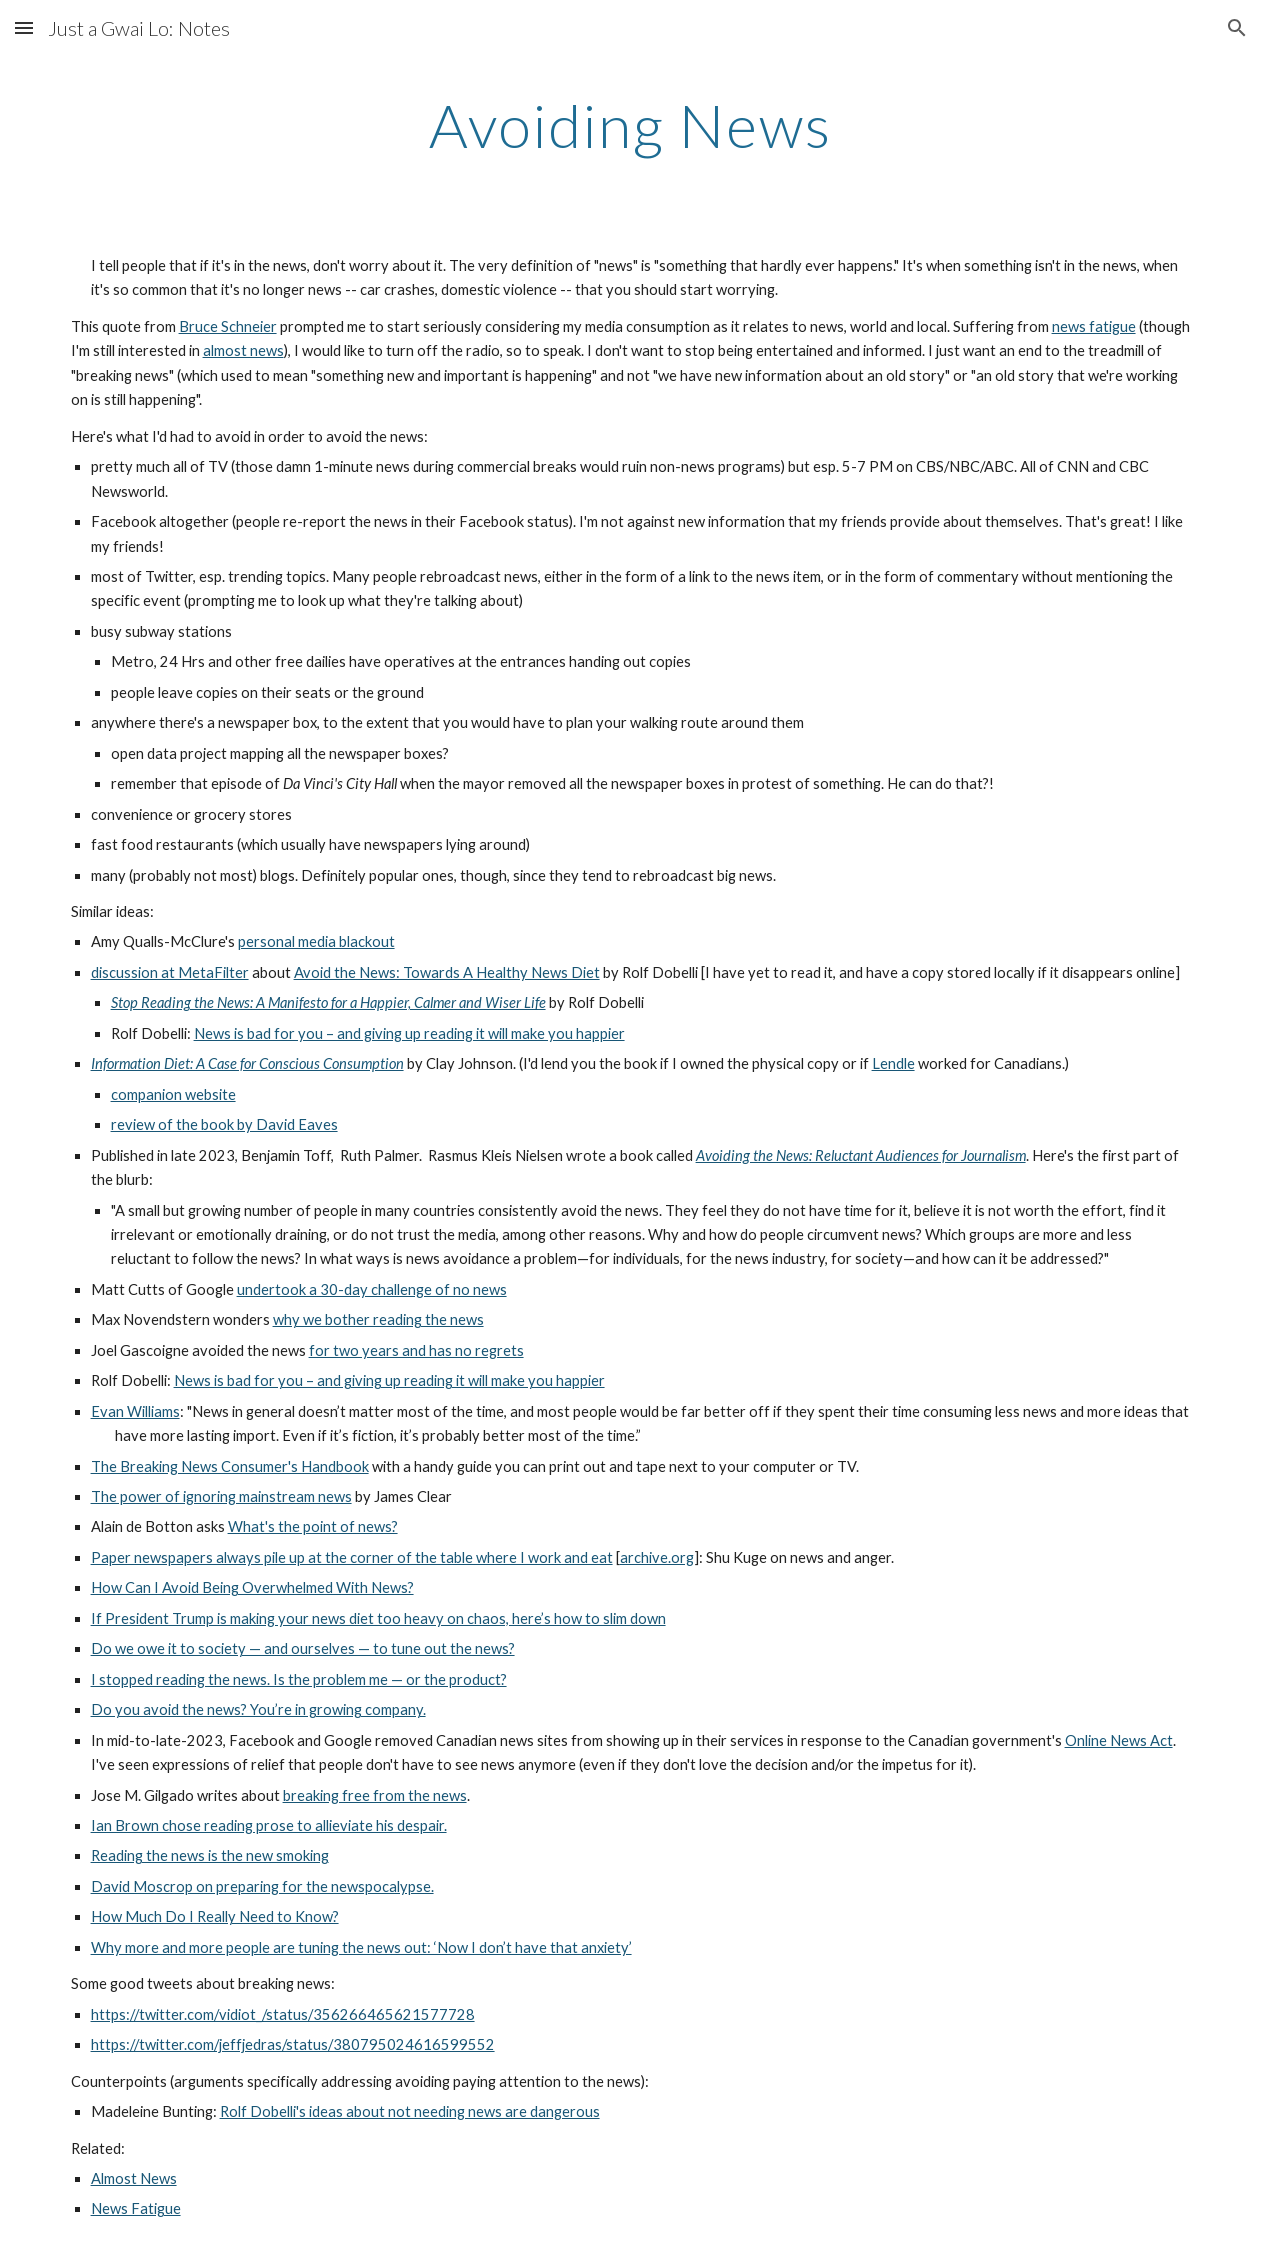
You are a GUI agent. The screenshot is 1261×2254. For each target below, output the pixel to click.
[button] (24, 27)
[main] (631, 125)
